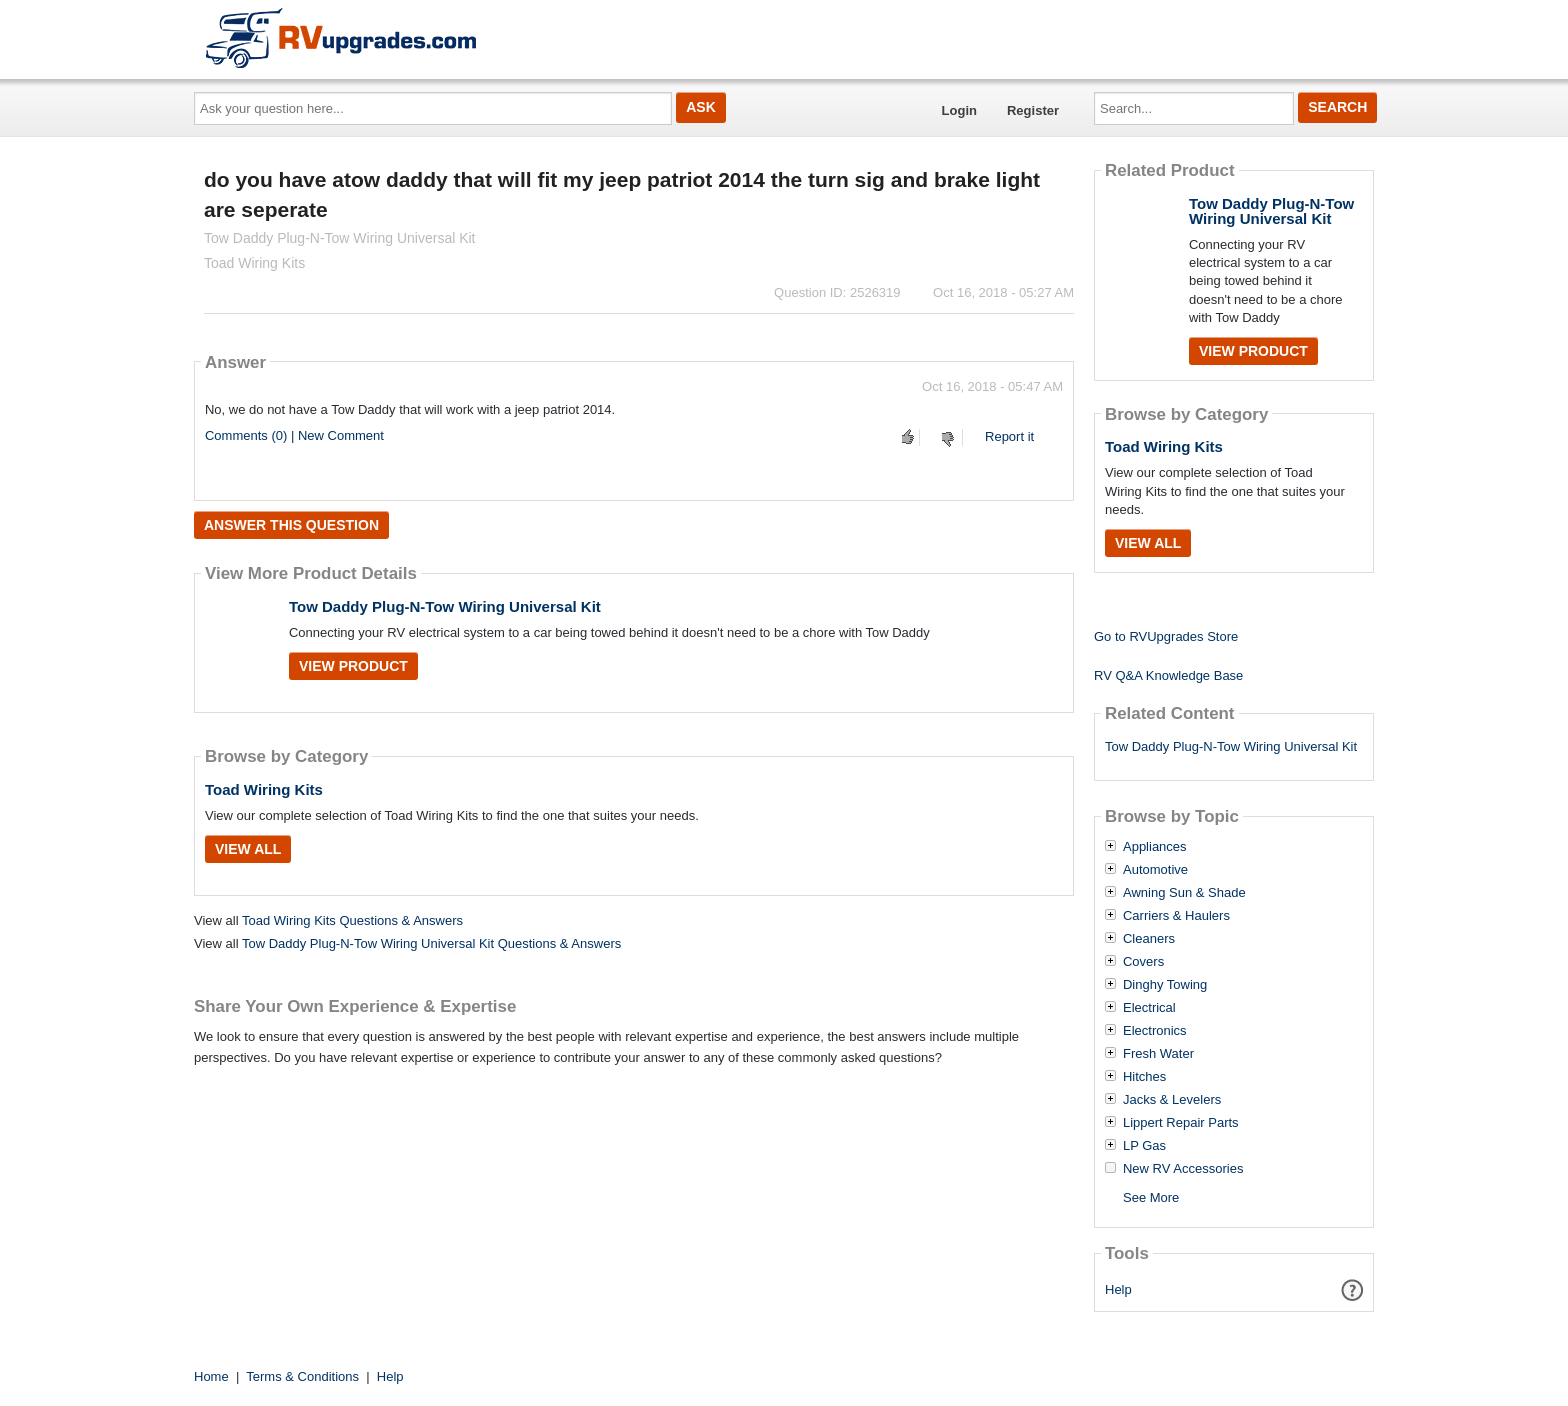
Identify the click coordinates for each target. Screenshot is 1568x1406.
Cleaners (1149, 939)
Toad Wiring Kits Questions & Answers (352, 920)
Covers (1143, 962)
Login (959, 110)
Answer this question (291, 525)
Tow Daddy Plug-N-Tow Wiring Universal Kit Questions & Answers (431, 943)
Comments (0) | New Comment (294, 435)
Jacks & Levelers (1172, 1100)
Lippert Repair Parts (1181, 1123)
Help (1118, 1289)
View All (248, 849)
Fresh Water (1158, 1054)
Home (211, 1376)
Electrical (1149, 1008)
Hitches (1144, 1077)
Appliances (1155, 847)
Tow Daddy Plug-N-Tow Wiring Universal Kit (445, 606)
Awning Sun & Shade (1184, 893)
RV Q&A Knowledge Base (1168, 675)
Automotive (1155, 870)
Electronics (1155, 1031)
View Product (353, 666)
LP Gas (1144, 1146)
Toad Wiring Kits (264, 789)
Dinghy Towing (1165, 985)
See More (1151, 1197)
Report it (1009, 436)
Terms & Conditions (302, 1376)
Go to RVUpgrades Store (1166, 636)
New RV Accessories (1183, 1169)
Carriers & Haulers (1176, 916)
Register (1033, 110)
